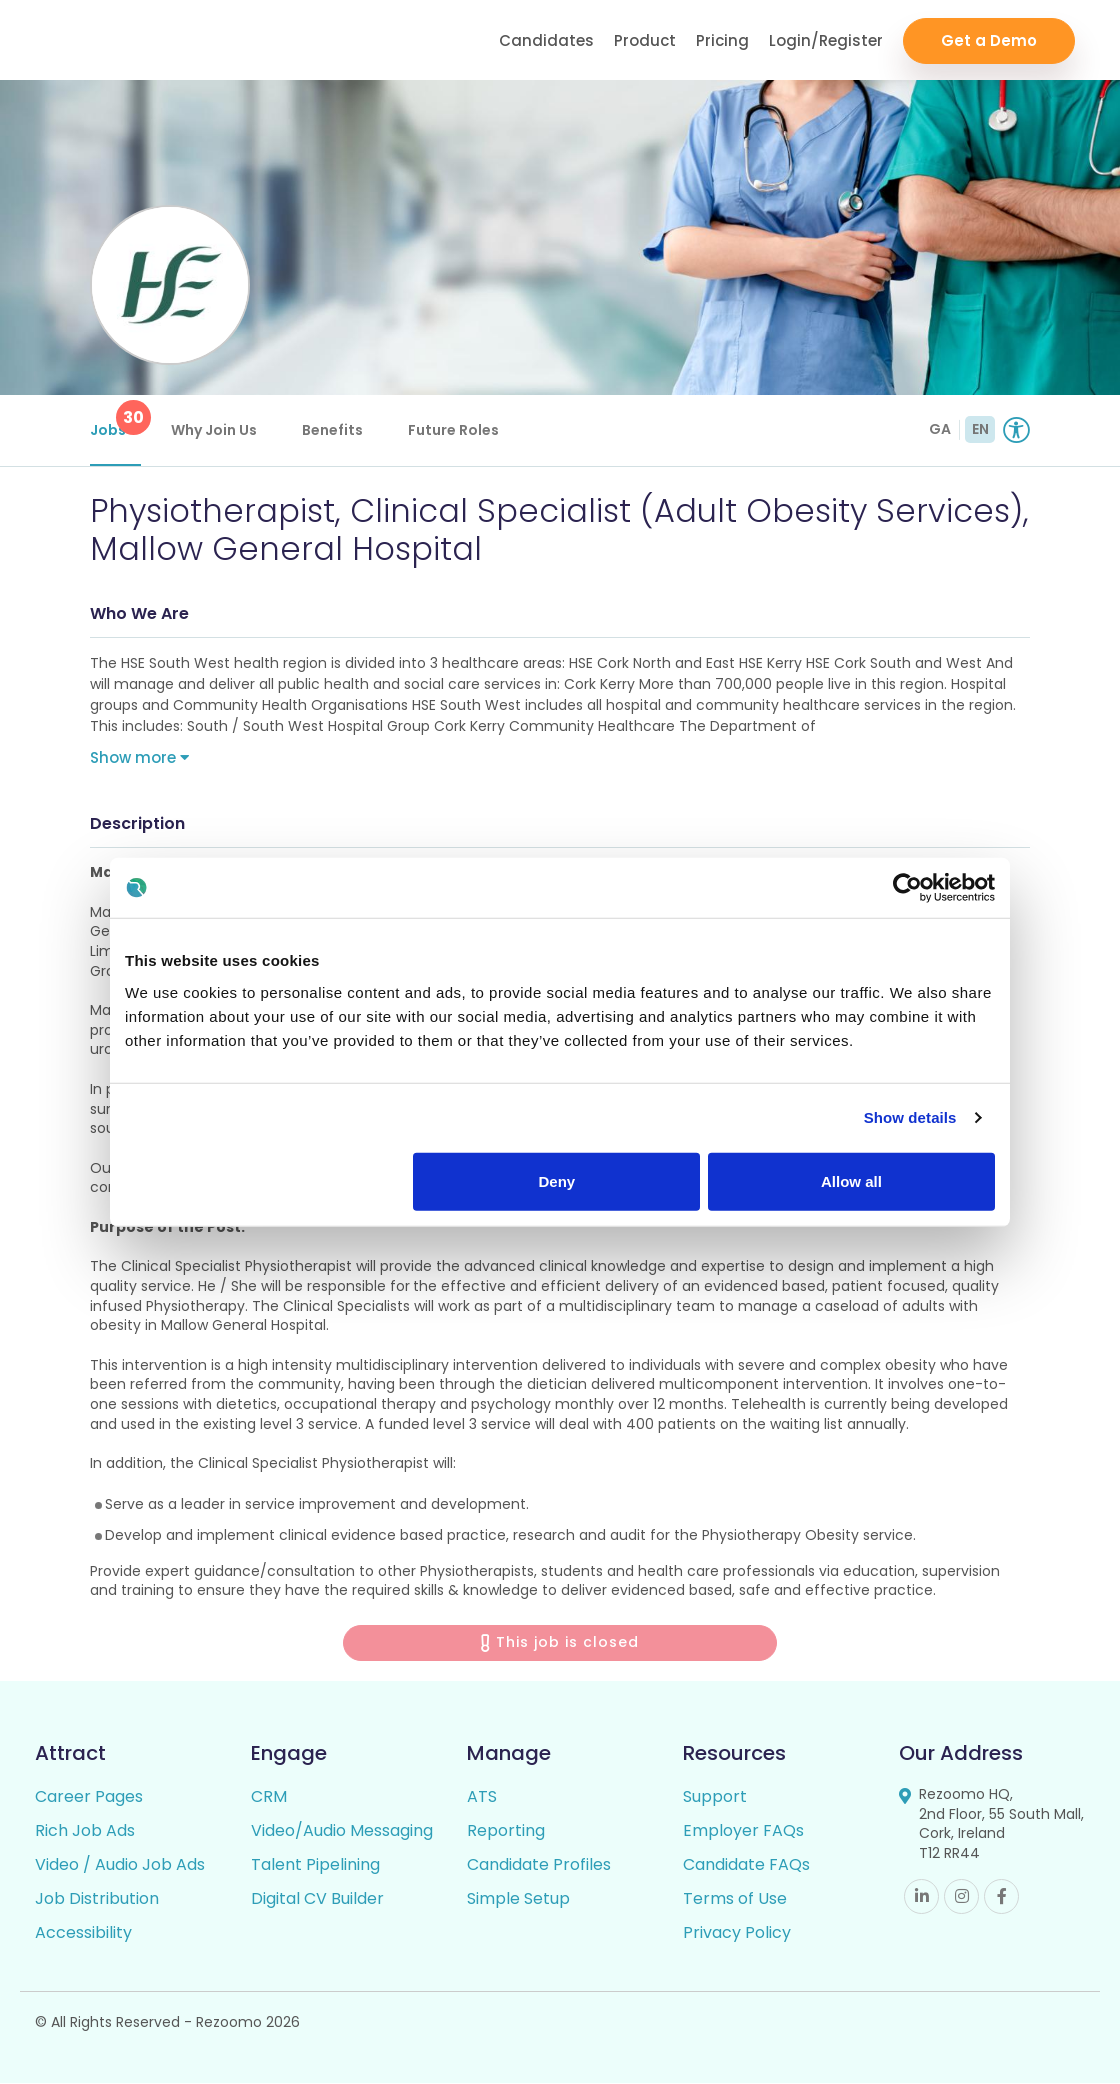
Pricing (722, 40)
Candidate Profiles (539, 1865)
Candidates (546, 40)
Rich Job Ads (85, 1831)
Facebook (1001, 1896)
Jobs (115, 420)
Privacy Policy (737, 1933)
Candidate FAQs (746, 1865)
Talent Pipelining (315, 1865)
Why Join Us (214, 430)
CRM (269, 1797)
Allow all (851, 1180)
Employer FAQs (743, 1831)
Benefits (332, 430)
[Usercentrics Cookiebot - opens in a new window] (907, 888)
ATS (482, 1797)
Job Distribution (97, 1899)
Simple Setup (518, 1899)
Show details (910, 1117)
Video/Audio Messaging (342, 1831)
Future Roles (453, 430)
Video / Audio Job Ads (120, 1865)
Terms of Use (735, 1899)
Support (715, 1797)
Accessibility (83, 1933)
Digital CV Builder (317, 1899)
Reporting (506, 1831)
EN (980, 429)
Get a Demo (989, 40)
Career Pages (89, 1797)
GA (940, 429)
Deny (557, 1180)
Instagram (961, 1896)
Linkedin (921, 1896)
